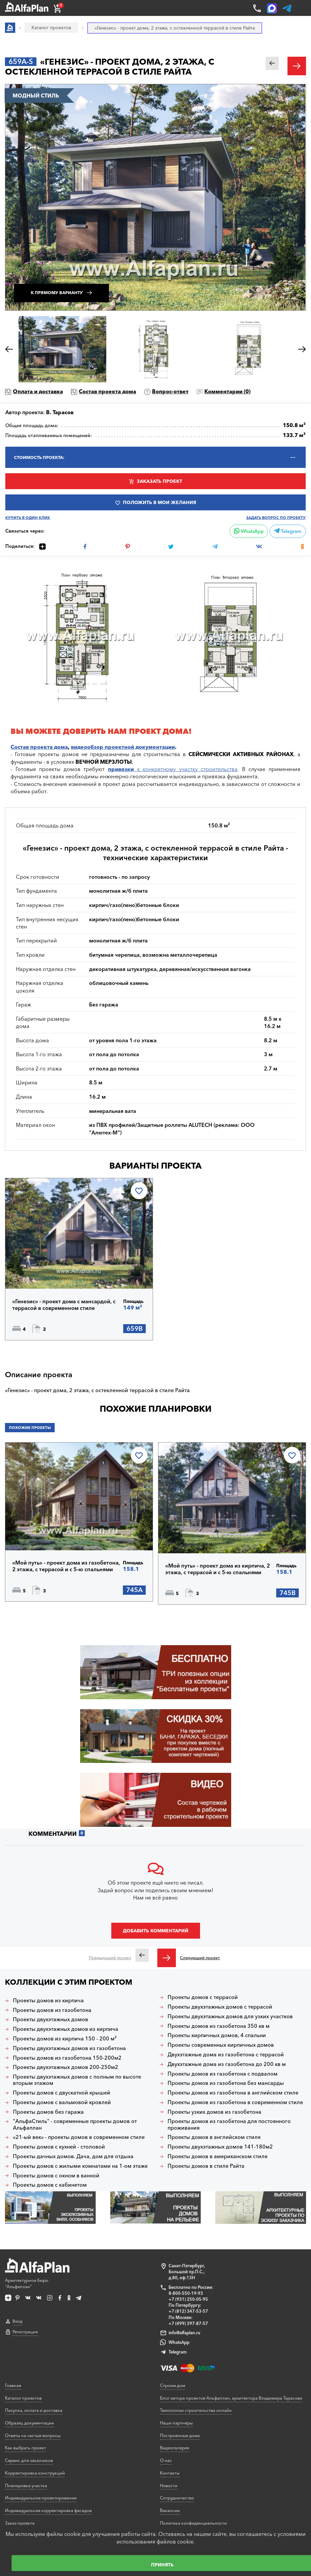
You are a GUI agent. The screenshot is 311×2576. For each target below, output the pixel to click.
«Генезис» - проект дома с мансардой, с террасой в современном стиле (64, 1304)
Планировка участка (26, 2485)
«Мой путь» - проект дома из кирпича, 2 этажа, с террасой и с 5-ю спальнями (217, 1569)
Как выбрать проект (25, 2447)
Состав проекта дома (107, 391)
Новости (169, 2485)
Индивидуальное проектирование (41, 2497)
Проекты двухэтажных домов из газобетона (69, 2048)
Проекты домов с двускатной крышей (61, 2093)
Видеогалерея (174, 2447)
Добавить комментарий (155, 1931)
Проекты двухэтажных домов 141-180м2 (220, 2147)
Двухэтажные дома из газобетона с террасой (226, 2054)
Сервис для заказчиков (29, 2460)
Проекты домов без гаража (48, 2112)
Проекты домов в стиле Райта (206, 2166)
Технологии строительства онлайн (196, 2410)
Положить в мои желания (159, 502)
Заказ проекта (19, 2523)
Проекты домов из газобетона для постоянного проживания (229, 2124)
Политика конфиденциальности (193, 2523)
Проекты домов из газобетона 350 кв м (219, 2026)
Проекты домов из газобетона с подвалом (223, 2074)
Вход (18, 2321)
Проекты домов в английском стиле (214, 2137)
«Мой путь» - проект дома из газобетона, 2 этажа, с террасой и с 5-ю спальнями (66, 1566)
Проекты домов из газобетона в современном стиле (235, 2102)
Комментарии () (227, 391)
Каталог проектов (23, 2398)
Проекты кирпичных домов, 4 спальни (217, 2035)
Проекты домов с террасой (203, 1997)
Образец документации (29, 2422)
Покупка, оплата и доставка (33, 2410)
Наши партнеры (176, 2422)
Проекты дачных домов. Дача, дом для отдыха (73, 2156)
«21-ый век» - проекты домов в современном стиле (79, 2137)
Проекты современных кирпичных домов (221, 2045)
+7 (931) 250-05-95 (188, 2299)
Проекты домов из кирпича (48, 2000)
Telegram (287, 531)
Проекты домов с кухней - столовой (59, 2147)
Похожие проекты (30, 1427)
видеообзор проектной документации (123, 746)
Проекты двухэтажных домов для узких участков (230, 2016)
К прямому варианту (57, 292)
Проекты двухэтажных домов (50, 2019)
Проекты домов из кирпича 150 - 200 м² (65, 2038)
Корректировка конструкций (35, 2473)
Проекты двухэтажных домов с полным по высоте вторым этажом (77, 2080)
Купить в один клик (27, 518)
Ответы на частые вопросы (33, 2435)
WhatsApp (249, 531)
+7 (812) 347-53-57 (188, 2311)
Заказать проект (159, 481)
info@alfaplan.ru (184, 2332)
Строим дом (172, 2385)
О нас (166, 2460)
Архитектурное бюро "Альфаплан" (37, 2273)
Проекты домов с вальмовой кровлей (62, 2102)
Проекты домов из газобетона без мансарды (226, 2083)
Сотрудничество (177, 2497)
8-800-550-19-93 (186, 2293)
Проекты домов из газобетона (52, 2010)
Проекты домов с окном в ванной (56, 2175)
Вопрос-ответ (170, 391)
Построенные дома (180, 2435)
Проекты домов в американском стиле (218, 2156)
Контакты (170, 2473)
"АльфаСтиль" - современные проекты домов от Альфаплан (75, 2124)
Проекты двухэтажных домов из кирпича (65, 2029)
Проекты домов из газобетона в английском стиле (233, 2093)
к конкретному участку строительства (172, 769)
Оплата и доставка (38, 391)
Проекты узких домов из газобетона (214, 2112)
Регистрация (25, 2331)
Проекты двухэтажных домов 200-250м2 (65, 2067)
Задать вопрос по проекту (276, 518)
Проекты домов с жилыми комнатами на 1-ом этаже (80, 2166)
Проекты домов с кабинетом (50, 2185)
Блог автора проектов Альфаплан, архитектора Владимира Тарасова (231, 2398)
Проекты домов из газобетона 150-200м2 (67, 2058)
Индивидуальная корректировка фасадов (48, 2510)
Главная (13, 2385)
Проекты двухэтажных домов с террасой (220, 2007)
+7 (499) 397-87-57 (188, 2323)
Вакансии (170, 2510)
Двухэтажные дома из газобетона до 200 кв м (227, 2064)
